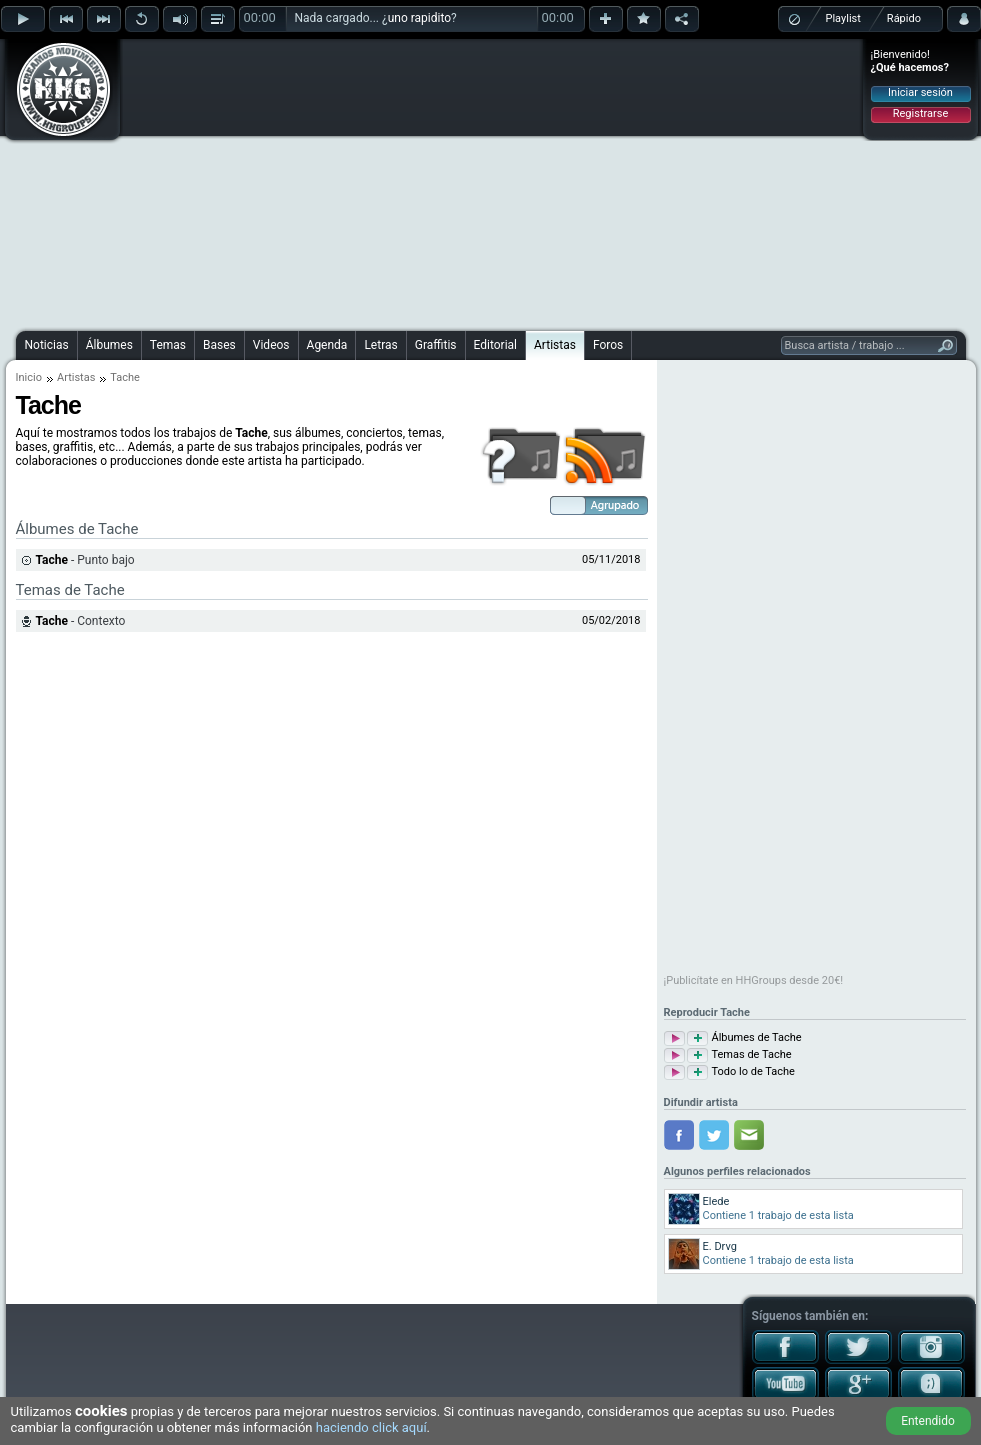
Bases (219, 345)
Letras (380, 345)
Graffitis (436, 345)
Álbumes (109, 345)
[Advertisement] (482, 182)
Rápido (904, 18)
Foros (608, 345)
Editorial (495, 345)
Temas (168, 345)
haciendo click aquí (371, 1427)
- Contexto (81, 621)
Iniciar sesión (920, 92)
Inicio (29, 377)
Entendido (928, 1421)
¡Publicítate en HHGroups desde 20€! (754, 980)
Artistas (555, 345)
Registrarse (920, 113)
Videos (271, 345)
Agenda (327, 345)
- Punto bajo (85, 560)
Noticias (47, 345)
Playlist (843, 18)
